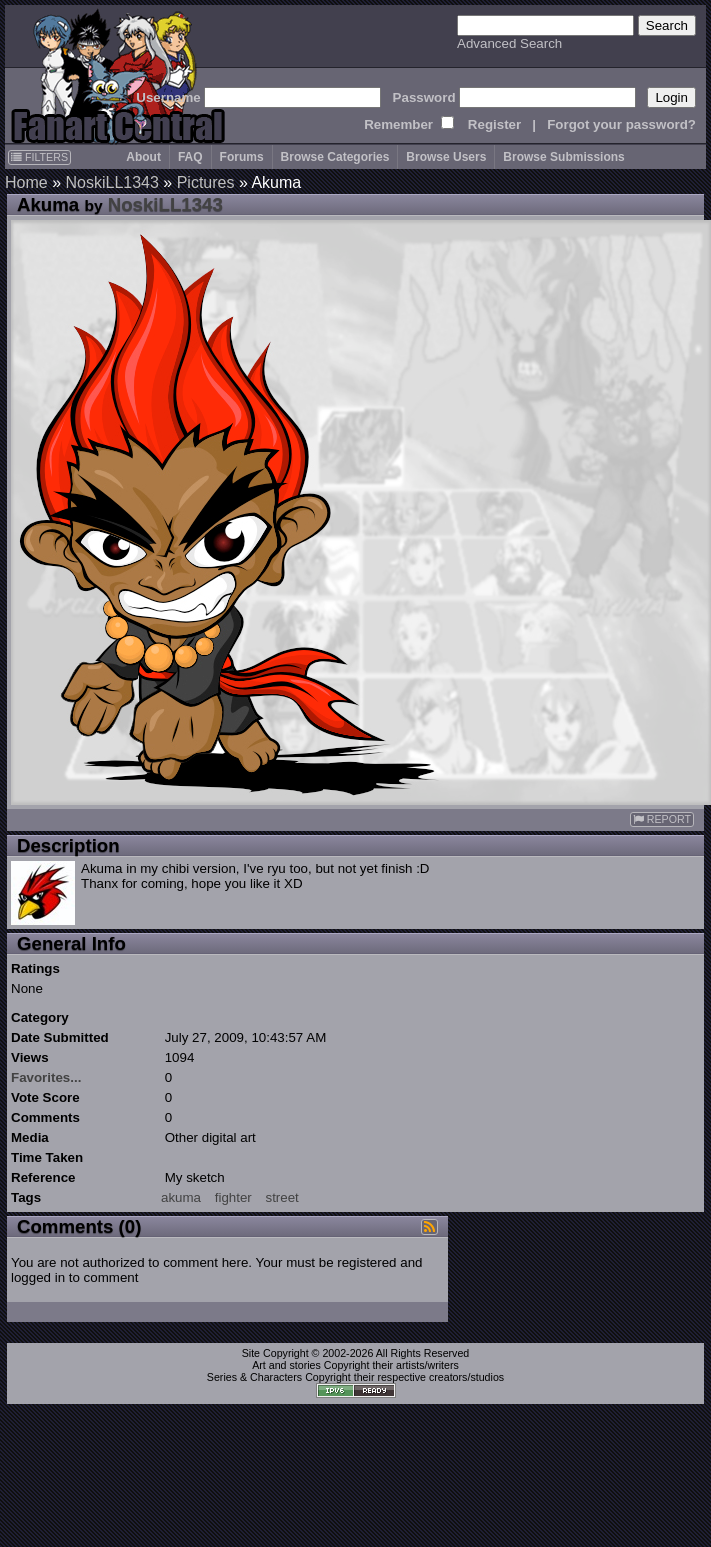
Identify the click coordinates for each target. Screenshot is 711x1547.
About (143, 157)
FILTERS (39, 157)
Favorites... (46, 1077)
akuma (181, 1197)
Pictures (206, 182)
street (281, 1197)
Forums (242, 157)
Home (26, 182)
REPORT (662, 819)
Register (494, 124)
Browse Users (446, 157)
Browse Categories (335, 157)
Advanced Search (509, 43)
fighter (233, 1197)
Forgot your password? (621, 124)
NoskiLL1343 (111, 182)
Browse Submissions (563, 157)
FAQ (190, 157)
